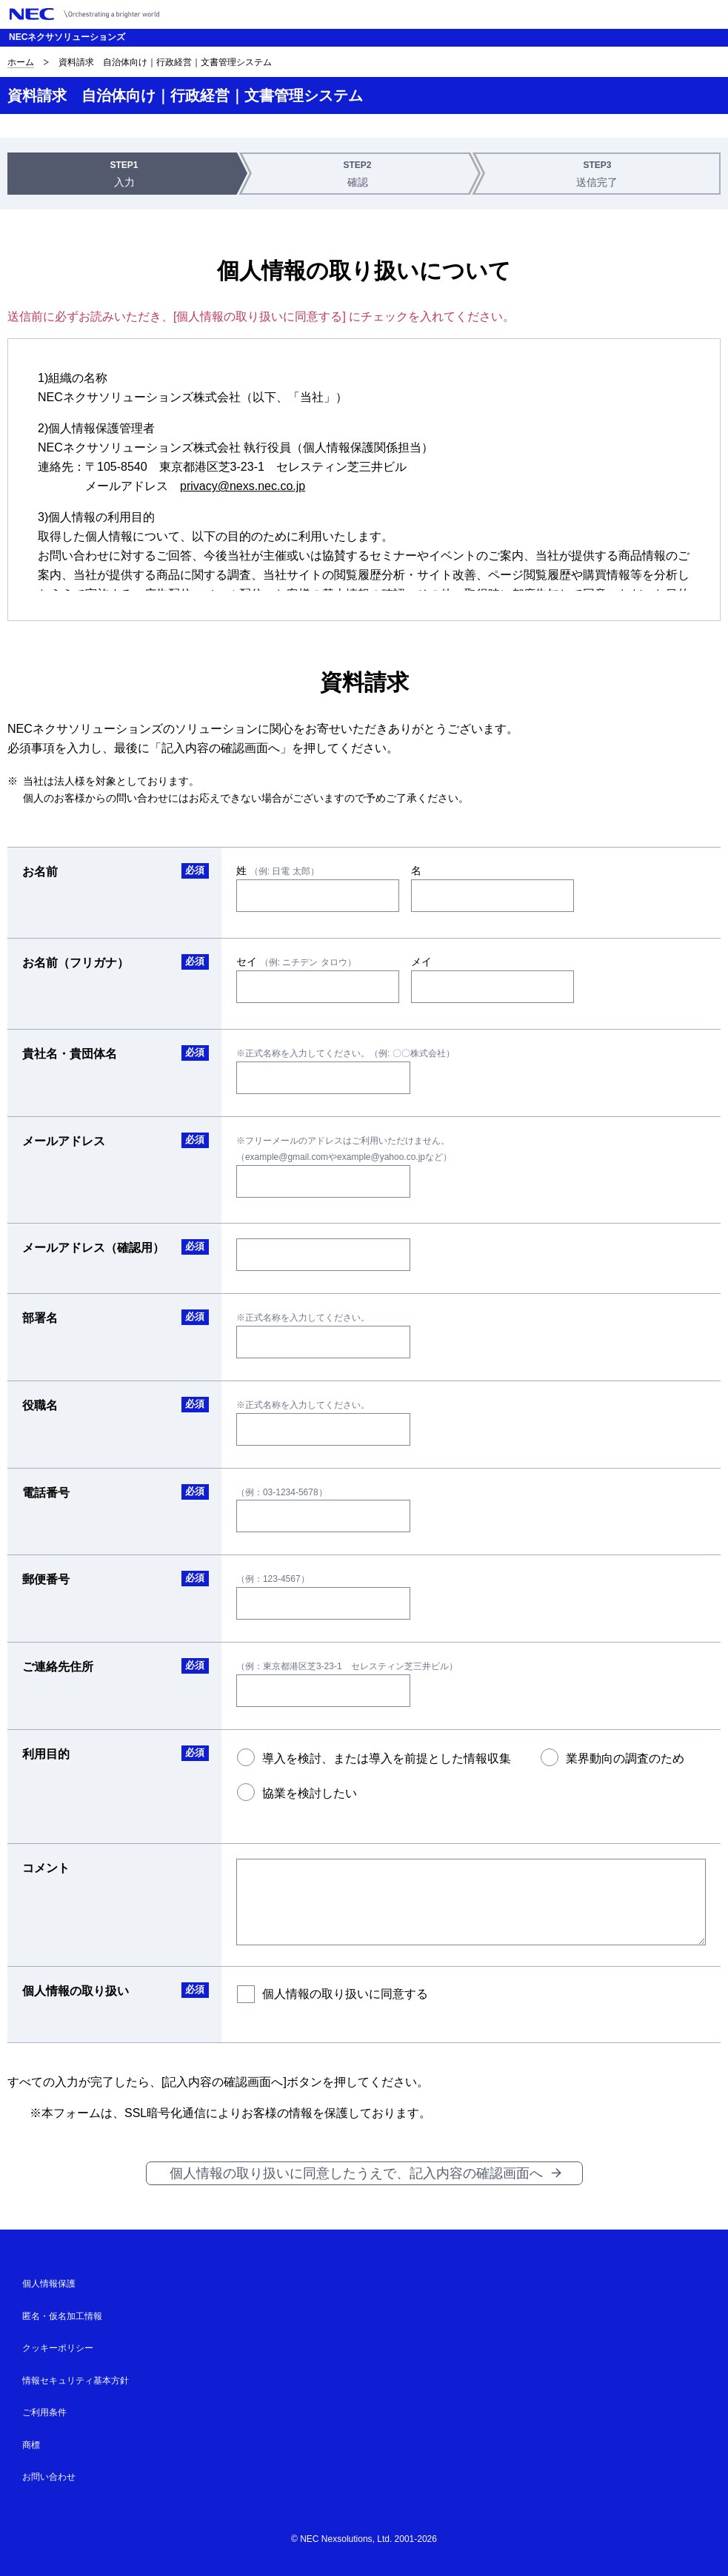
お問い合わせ (49, 2477)
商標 (31, 2445)
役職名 (40, 1405)
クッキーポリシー (57, 2348)
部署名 (40, 1318)
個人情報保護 (49, 2283)
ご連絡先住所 (57, 1666)
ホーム (20, 62)
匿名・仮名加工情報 (62, 2316)
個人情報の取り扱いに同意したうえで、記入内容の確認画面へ (356, 2173)
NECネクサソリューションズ (67, 37)
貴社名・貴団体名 (69, 1053)
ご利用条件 (44, 2412)
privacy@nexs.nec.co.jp (242, 486)
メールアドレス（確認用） (93, 1247)
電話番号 (46, 1492)
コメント (46, 1868)
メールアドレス (63, 1141)
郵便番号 (46, 1579)
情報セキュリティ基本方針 (75, 2380)
